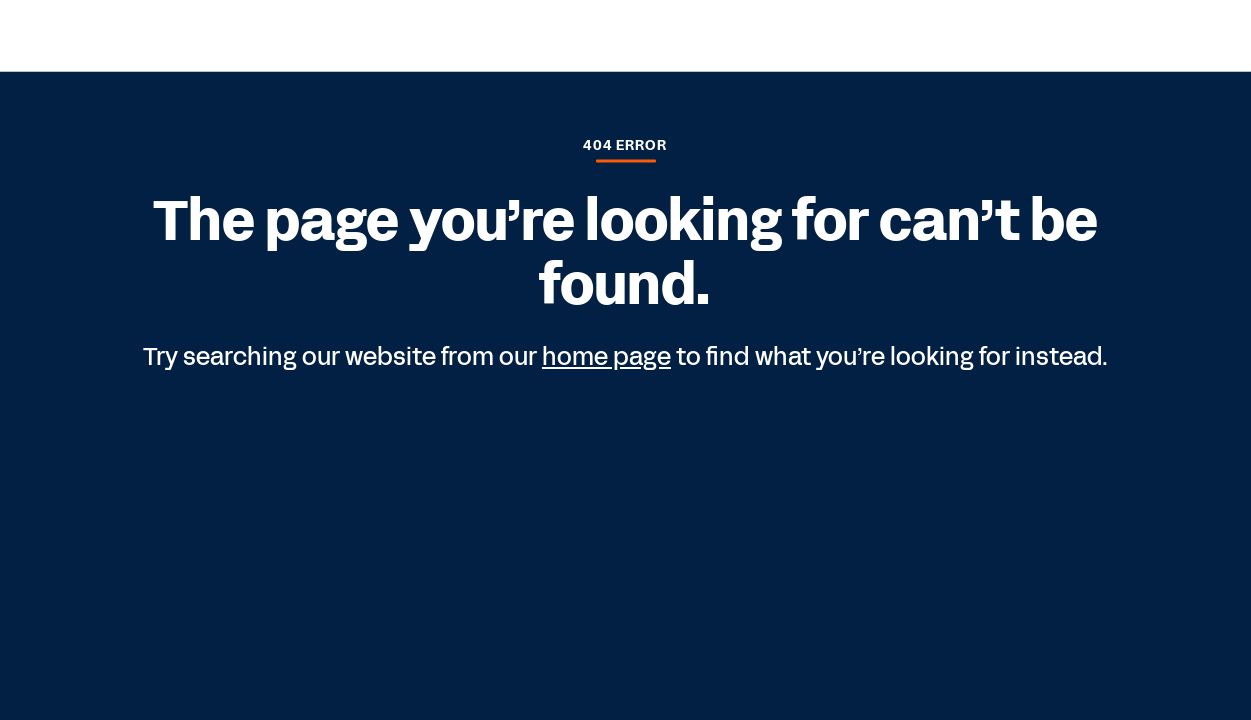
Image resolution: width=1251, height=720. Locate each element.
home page (606, 357)
